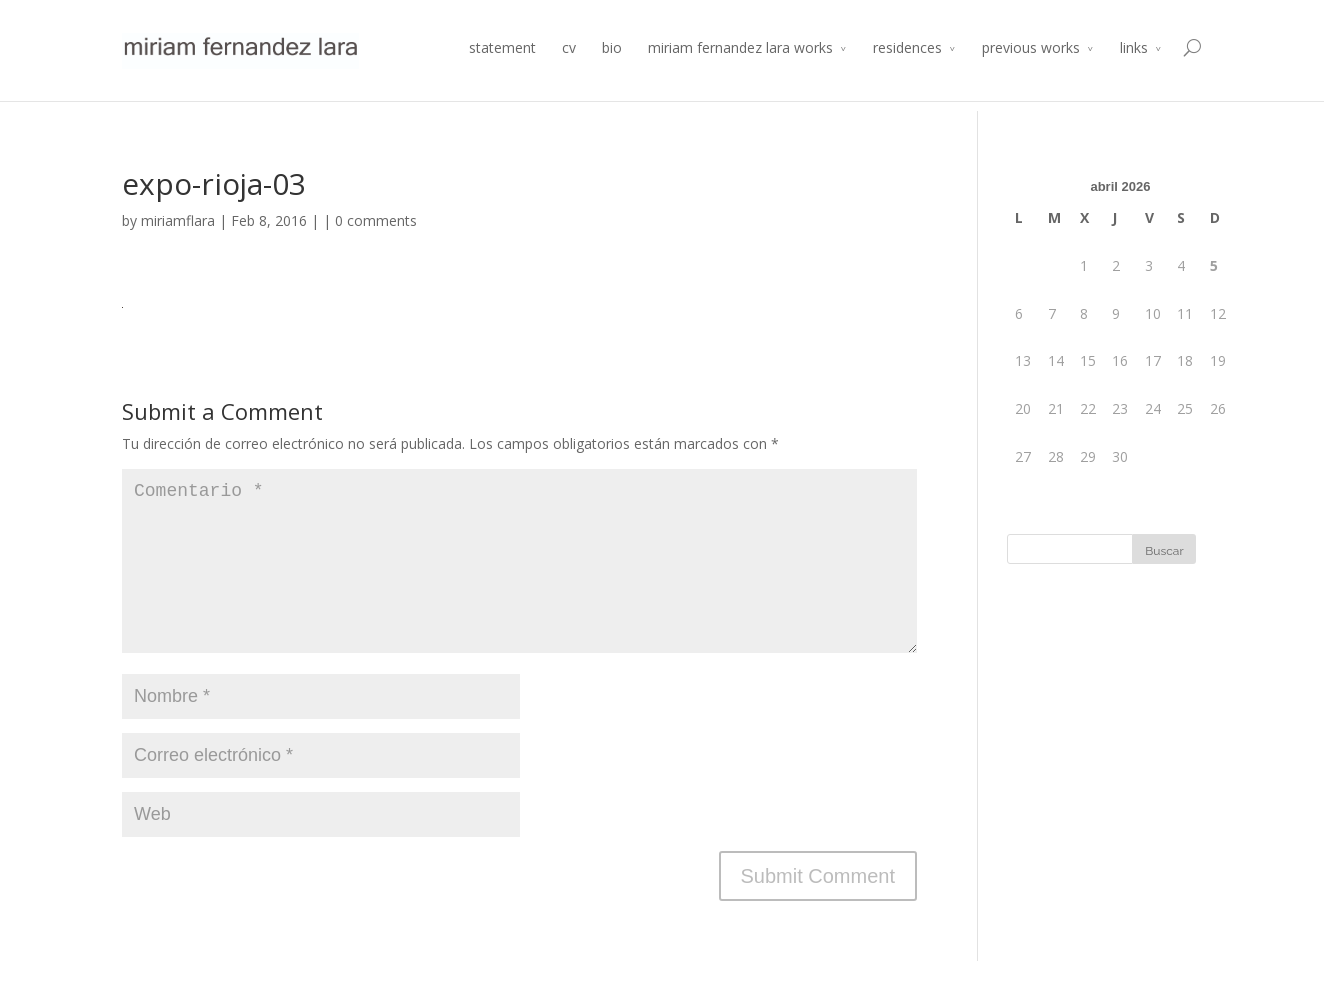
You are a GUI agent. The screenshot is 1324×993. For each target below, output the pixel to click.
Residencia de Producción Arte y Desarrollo (992, 16)
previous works (1031, 72)
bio (612, 72)
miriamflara (178, 220)
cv (569, 72)
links (1134, 72)
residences (907, 72)
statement (502, 72)
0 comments (376, 220)
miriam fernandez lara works (740, 72)
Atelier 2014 (1168, 16)
